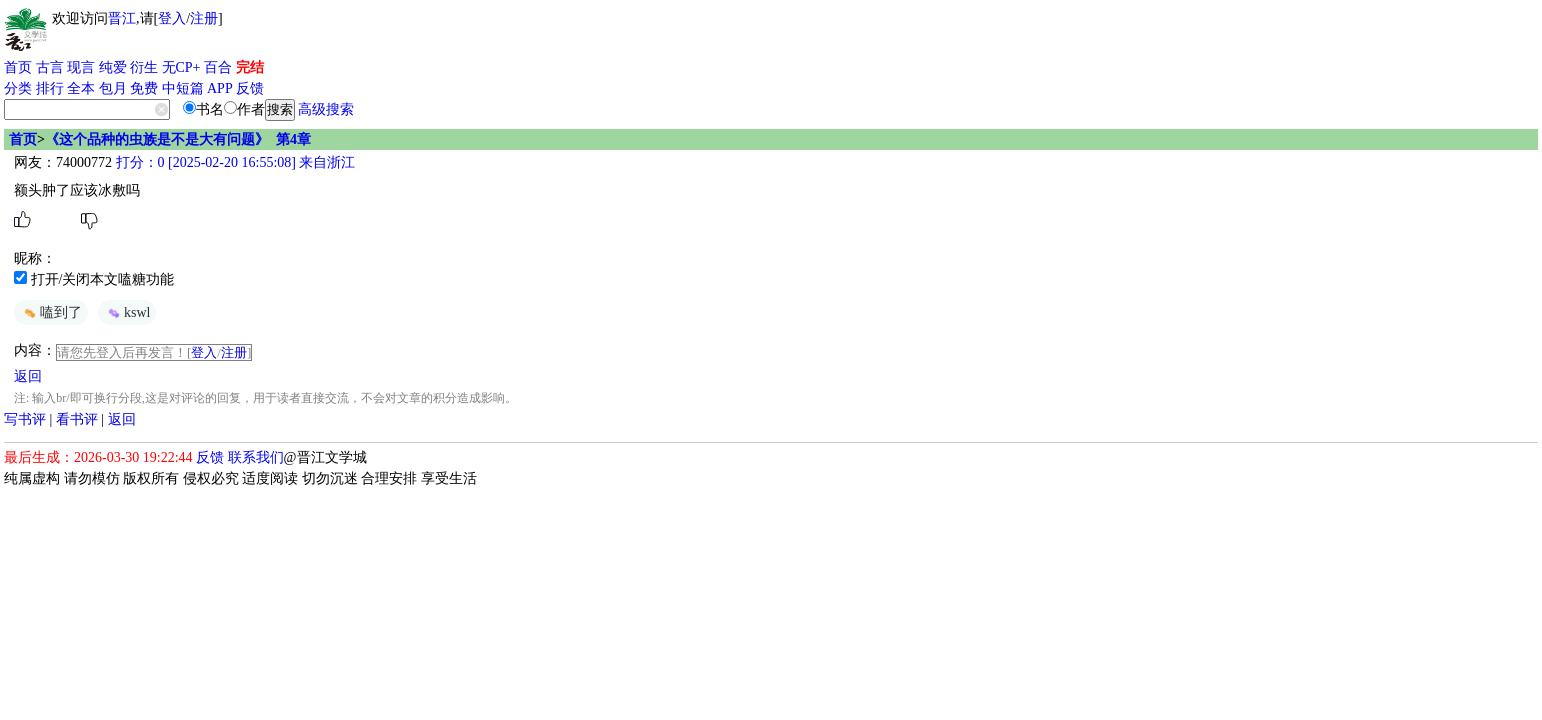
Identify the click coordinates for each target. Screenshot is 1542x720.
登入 (172, 18)
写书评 (25, 419)
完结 (250, 67)
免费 (144, 88)
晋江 (122, 18)
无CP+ (181, 67)
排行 (50, 88)
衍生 (144, 67)
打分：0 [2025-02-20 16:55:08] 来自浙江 (233, 162)
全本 (81, 88)
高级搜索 (326, 109)
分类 (18, 88)
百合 (218, 67)
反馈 (250, 88)
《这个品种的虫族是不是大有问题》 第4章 (178, 139)
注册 (204, 18)
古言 (50, 67)
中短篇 (183, 88)
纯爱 (113, 67)
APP (220, 88)
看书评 (77, 419)
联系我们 (256, 457)
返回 (28, 376)
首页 (18, 67)
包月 (113, 88)
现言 (81, 67)
